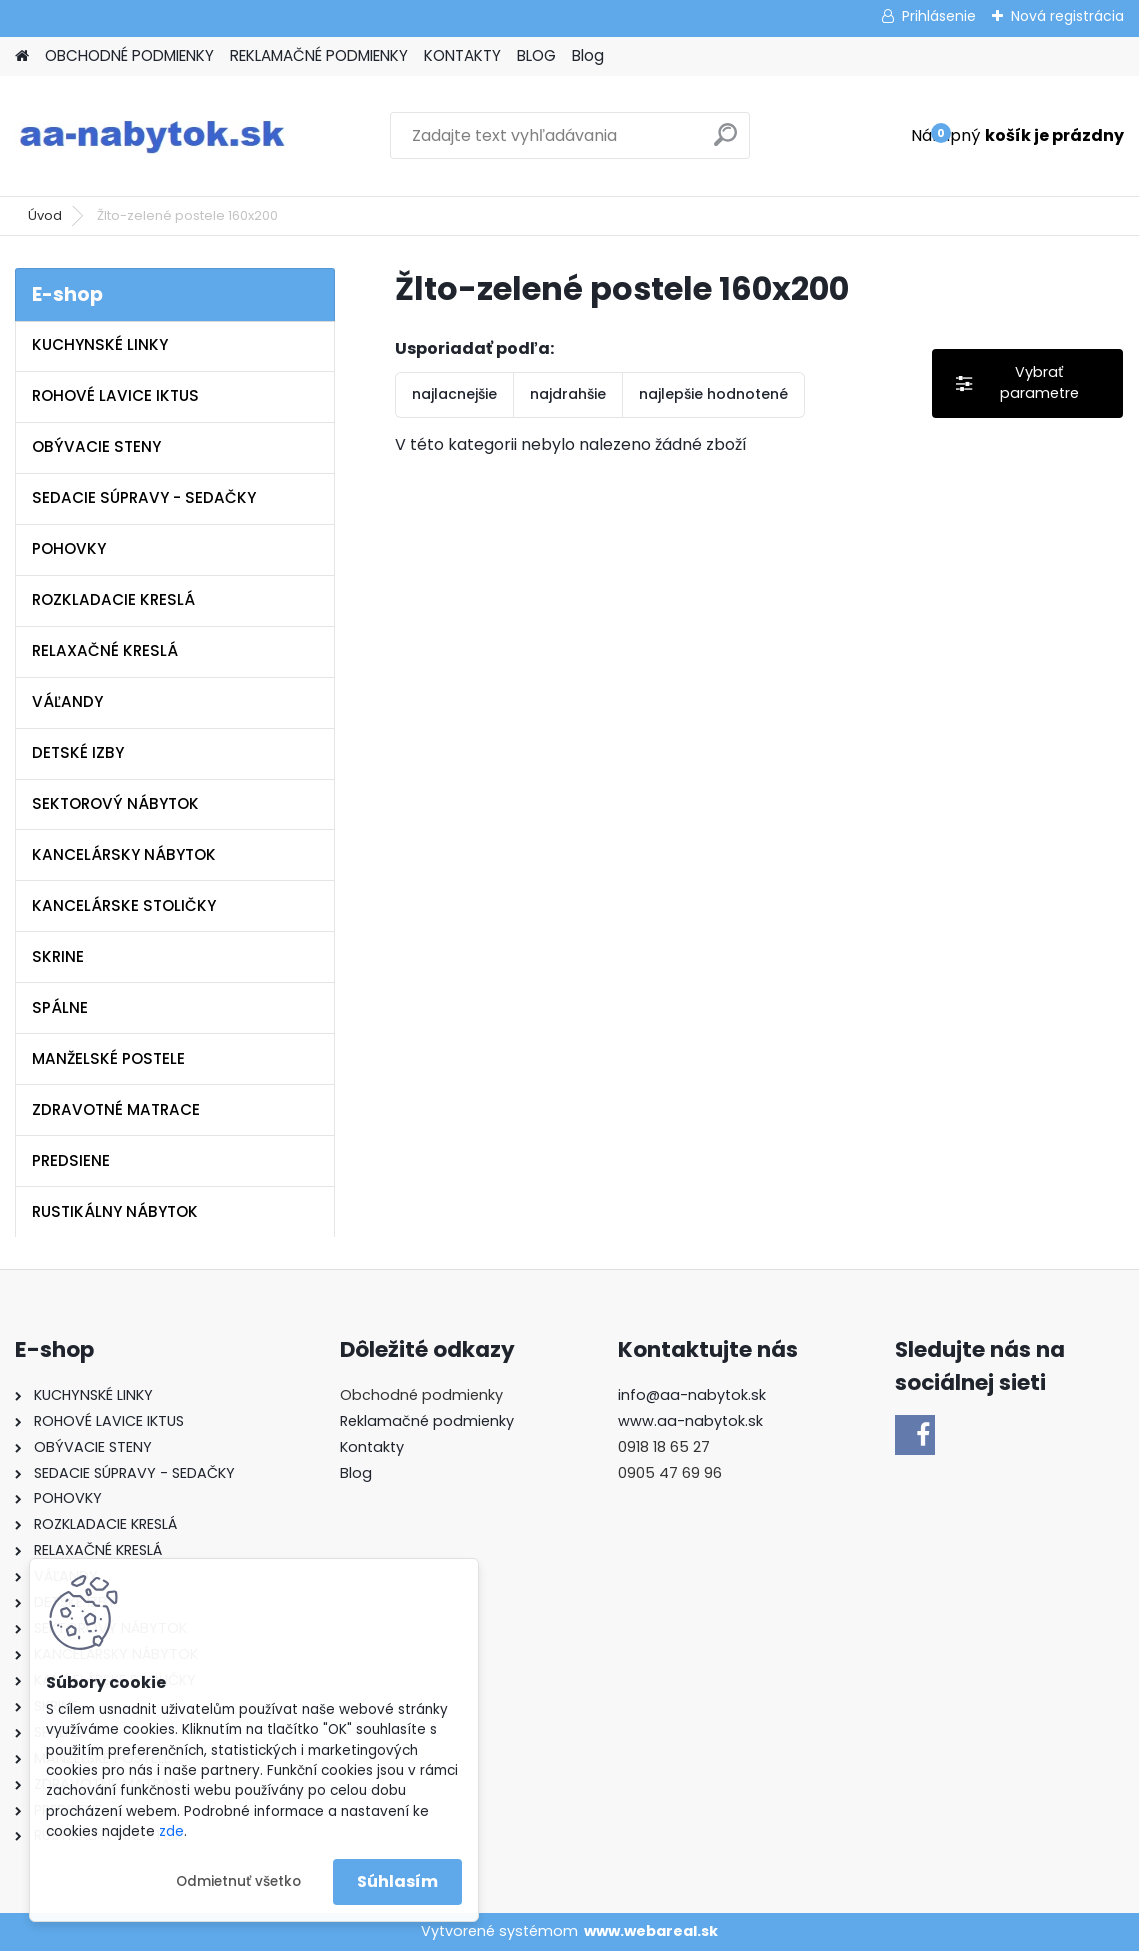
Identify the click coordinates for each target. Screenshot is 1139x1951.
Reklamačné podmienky (427, 1421)
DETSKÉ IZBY (78, 752)
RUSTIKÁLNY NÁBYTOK (115, 1211)
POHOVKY (69, 548)
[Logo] (152, 136)
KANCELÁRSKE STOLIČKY (124, 905)
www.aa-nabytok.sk (690, 1421)
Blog (588, 55)
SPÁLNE (60, 1007)
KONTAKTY (462, 55)
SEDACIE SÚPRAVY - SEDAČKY (144, 497)
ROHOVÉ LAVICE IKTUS (115, 395)
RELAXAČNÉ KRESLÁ (105, 650)
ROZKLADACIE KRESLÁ (113, 599)
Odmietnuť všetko (238, 1881)
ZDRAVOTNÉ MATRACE (116, 1109)
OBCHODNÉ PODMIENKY (129, 55)
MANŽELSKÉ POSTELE (108, 1058)
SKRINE (58, 956)
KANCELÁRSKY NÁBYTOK (124, 854)
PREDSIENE (71, 1160)
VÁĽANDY (67, 701)
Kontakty (372, 1447)
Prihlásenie (939, 16)
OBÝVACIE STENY (96, 446)
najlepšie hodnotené (713, 394)
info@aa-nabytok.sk (692, 1395)
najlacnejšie (454, 394)
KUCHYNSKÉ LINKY (100, 344)
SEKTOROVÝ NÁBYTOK (115, 803)
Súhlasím (397, 1881)
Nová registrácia (1067, 16)
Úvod (45, 215)
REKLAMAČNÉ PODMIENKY (319, 55)
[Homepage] (22, 56)
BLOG (536, 55)
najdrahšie (568, 394)
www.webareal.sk (651, 1931)
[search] (725, 142)
